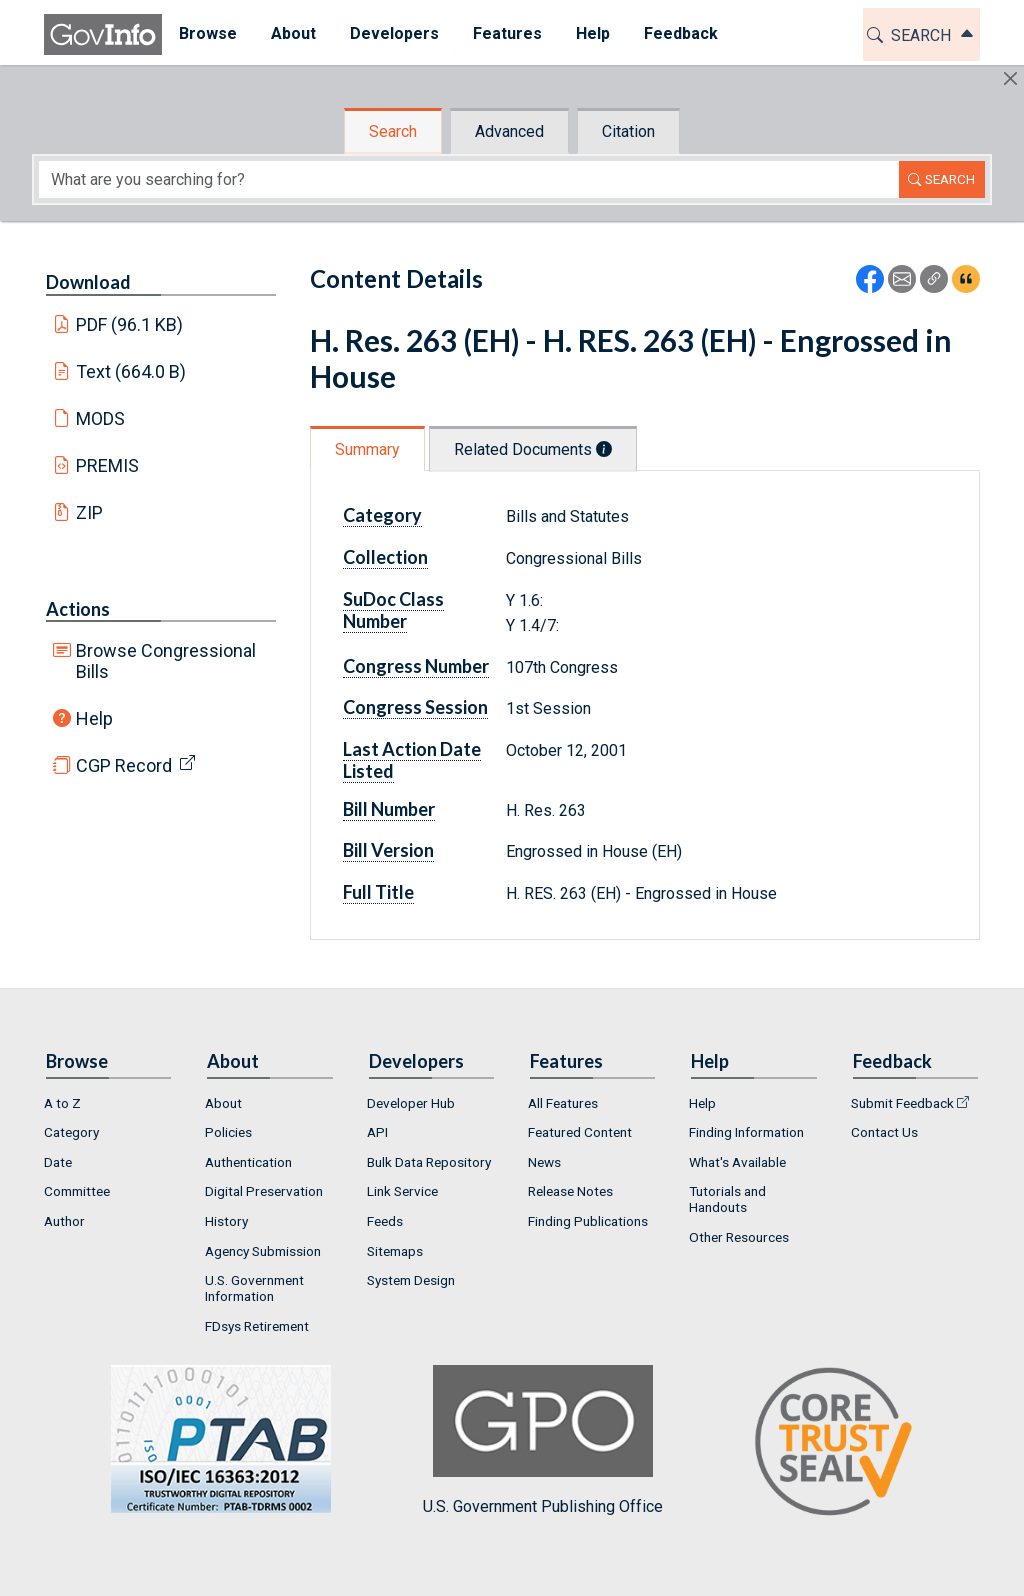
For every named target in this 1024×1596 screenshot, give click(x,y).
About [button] (293, 33)
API (377, 1132)
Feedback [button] (681, 33)
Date (58, 1162)
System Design (411, 1280)
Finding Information (746, 1132)
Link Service (402, 1191)
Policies (228, 1132)
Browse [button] (208, 33)
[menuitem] (208, 34)
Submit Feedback (902, 1103)
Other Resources (739, 1237)
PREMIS (107, 465)
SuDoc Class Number (393, 610)
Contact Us (884, 1132)
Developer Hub (411, 1103)
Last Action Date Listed (412, 760)
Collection (385, 557)
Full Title (378, 892)
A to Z (62, 1103)
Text (131, 371)
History (226, 1221)
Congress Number (416, 666)
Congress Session (415, 707)
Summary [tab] (367, 449)
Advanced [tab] (509, 131)
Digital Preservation (264, 1191)
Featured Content (580, 1132)
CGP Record (124, 765)
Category (382, 515)
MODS (100, 418)
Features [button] (507, 33)
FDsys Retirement (257, 1326)
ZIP (89, 512)
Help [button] (593, 33)
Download (88, 282)
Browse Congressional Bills (166, 661)
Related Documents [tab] (533, 449)
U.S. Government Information (254, 1288)
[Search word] (469, 179)
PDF (130, 324)
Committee (77, 1191)
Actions (78, 609)
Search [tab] (393, 131)
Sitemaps (395, 1251)
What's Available (737, 1162)
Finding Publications (588, 1221)
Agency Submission (263, 1251)
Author (64, 1221)
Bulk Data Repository (429, 1162)
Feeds (385, 1221)
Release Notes (570, 1191)
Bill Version (388, 850)
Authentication (248, 1162)
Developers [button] (394, 33)
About (223, 1103)
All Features (563, 1103)
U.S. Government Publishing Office (543, 1440)
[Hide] (1010, 78)
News (544, 1162)
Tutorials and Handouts (727, 1199)
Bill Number (389, 809)
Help (94, 718)
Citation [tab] (628, 131)
